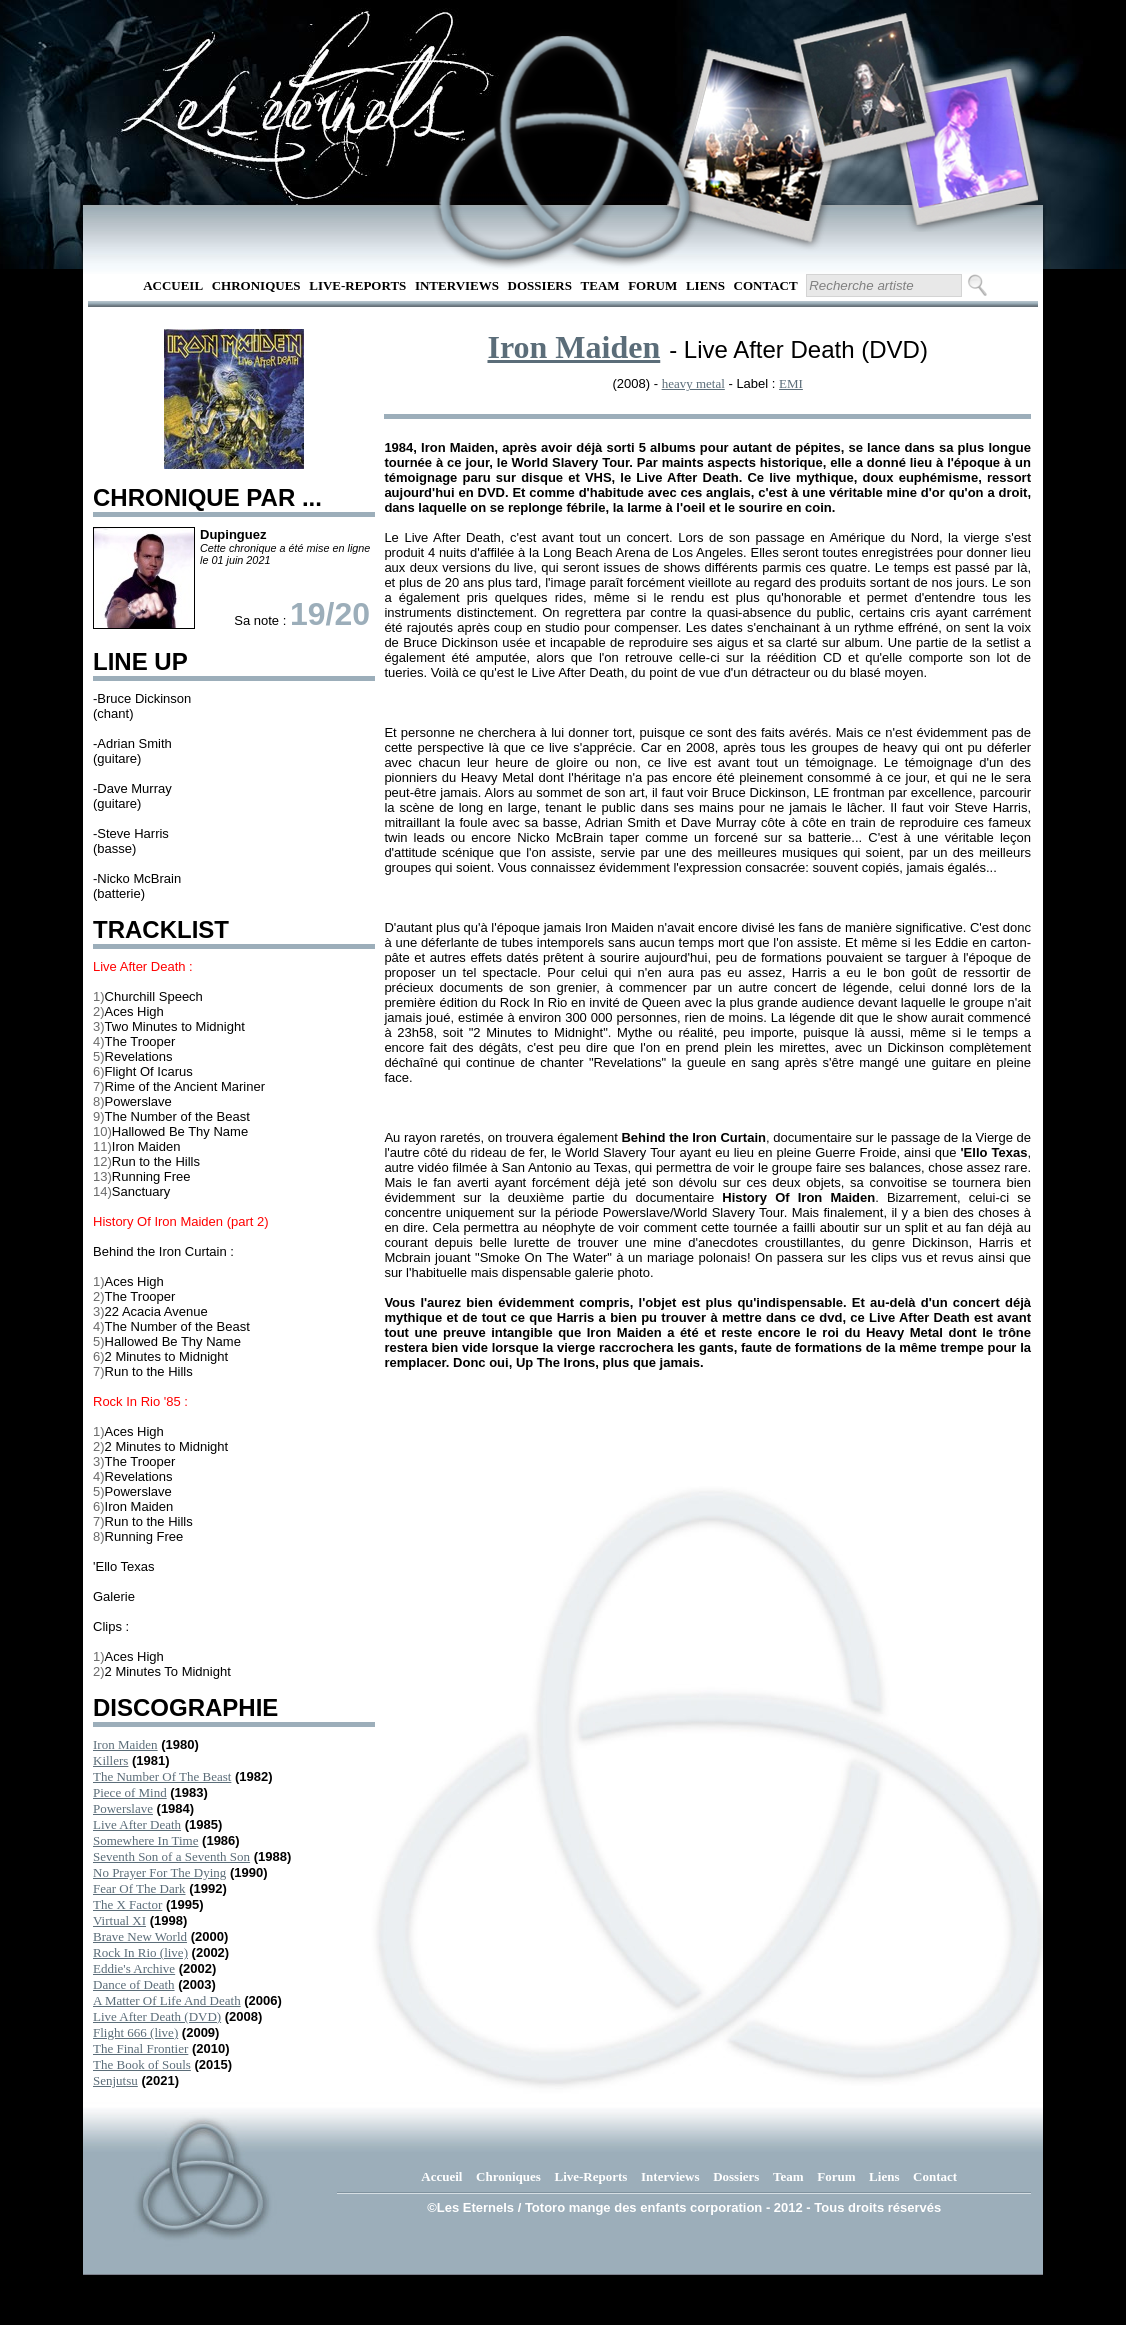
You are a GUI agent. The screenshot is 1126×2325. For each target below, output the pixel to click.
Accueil (173, 285)
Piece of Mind (130, 1792)
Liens (705, 285)
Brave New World (140, 1936)
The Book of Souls (142, 2064)
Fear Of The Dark (139, 1888)
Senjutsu (115, 2080)
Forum (652, 285)
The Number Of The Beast (162, 1776)
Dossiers (540, 285)
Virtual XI (119, 1920)
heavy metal (693, 383)
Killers (110, 1760)
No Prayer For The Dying (159, 1872)
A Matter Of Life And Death (167, 2000)
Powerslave (123, 1808)
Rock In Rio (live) (140, 1952)
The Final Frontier (140, 2048)
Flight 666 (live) (135, 2032)
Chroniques (256, 285)
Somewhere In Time (145, 1840)
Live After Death (137, 1824)
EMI (791, 383)
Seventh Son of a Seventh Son (171, 1856)
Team (600, 285)
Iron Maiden (125, 1744)
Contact (766, 285)
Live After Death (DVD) (157, 2016)
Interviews (457, 285)
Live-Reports (357, 285)
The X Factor (127, 1904)
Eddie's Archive (134, 1968)
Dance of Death (134, 1984)
